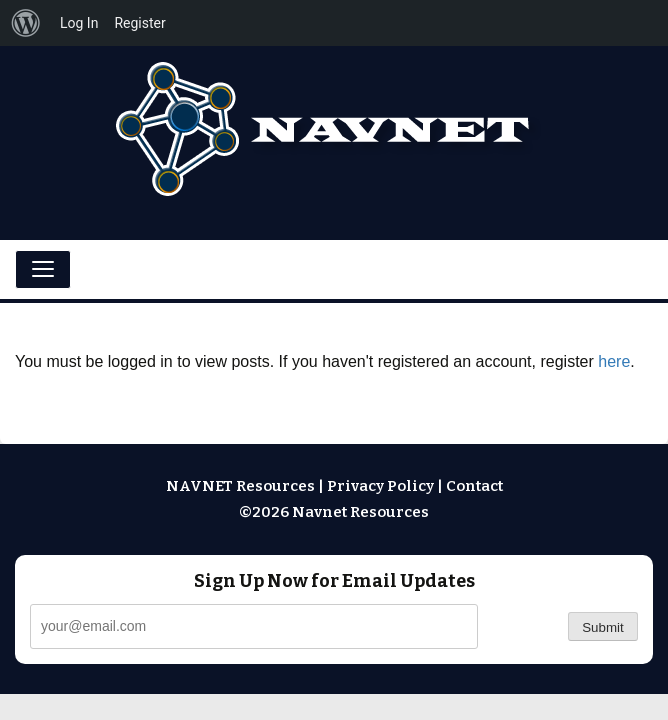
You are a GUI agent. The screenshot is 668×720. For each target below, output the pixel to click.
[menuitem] (26, 23)
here (614, 361)
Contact (474, 486)
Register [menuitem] (139, 23)
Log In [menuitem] (79, 23)
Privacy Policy (380, 486)
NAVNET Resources (240, 486)
